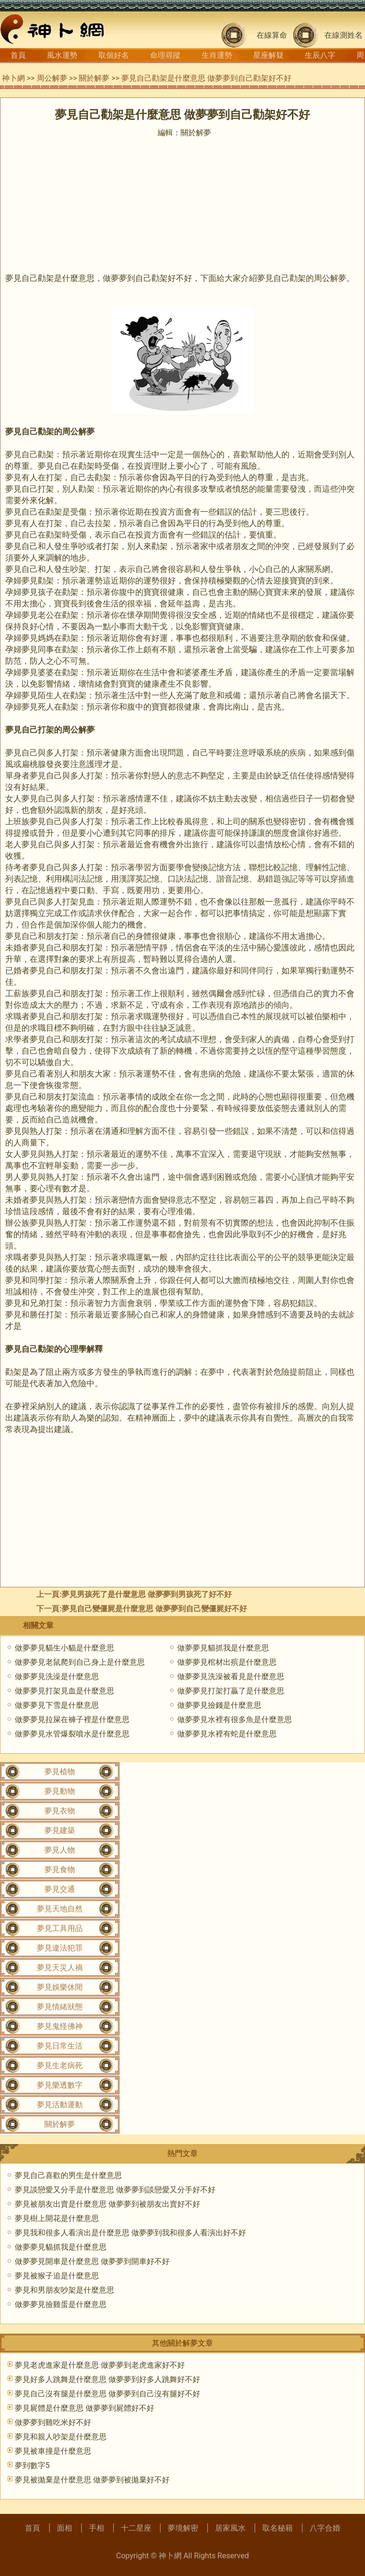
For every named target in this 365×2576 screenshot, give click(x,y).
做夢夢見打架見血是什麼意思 (64, 1690)
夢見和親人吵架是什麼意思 (61, 2436)
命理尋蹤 (165, 55)
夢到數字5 (32, 2465)
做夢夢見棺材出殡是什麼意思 (227, 1662)
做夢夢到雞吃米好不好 (53, 2422)
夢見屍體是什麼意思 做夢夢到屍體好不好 (84, 2408)
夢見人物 (59, 1849)
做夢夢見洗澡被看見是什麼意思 (230, 1676)
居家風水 (230, 2528)
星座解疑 (268, 55)
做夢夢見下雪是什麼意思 (57, 1705)
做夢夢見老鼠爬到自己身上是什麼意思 (80, 1662)
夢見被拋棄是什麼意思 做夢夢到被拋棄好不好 (92, 2479)
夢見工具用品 (60, 1928)
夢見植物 (59, 1771)
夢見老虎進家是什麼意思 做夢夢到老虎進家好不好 (100, 2365)
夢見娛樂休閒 (60, 1987)
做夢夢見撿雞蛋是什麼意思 (61, 2304)
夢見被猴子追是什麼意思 (57, 2275)
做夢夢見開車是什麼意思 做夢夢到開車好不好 (92, 2261)
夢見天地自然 (60, 1908)
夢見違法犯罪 (60, 1947)
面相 (64, 2528)
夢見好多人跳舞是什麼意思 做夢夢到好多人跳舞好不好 (107, 2379)
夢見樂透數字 (60, 2085)
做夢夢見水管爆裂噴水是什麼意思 (72, 1733)
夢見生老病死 (60, 2065)
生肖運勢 (217, 55)
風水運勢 (62, 55)
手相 (96, 2528)
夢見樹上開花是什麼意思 (57, 2218)
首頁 (18, 55)
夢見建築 (59, 1830)
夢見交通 (59, 1889)
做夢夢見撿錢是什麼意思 (219, 1705)
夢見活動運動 (60, 2104)
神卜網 (13, 78)
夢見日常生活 (60, 2045)
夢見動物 (59, 1791)
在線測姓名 (343, 35)
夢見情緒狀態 (60, 2006)
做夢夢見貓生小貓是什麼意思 (64, 1647)
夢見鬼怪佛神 (60, 2026)
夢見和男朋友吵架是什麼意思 (64, 2290)
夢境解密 (183, 2528)
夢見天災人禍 (60, 1967)
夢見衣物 (59, 1810)
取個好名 (113, 55)
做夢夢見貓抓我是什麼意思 (223, 1647)
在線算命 (272, 35)
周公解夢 (52, 78)
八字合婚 (325, 2528)
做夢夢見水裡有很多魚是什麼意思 (234, 1719)
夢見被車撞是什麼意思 (53, 2451)
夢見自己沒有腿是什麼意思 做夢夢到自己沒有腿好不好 (107, 2393)
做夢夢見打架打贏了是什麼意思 (230, 1690)
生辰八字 (320, 55)
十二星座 (136, 2528)
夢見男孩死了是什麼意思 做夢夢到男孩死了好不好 (147, 1594)
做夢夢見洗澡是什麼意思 (57, 1676)
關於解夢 (94, 78)
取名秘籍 (277, 2528)
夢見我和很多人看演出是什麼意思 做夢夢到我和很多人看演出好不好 (130, 2232)
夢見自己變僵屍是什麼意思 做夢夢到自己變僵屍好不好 (154, 1608)
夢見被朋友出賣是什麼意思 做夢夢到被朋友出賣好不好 (107, 2204)
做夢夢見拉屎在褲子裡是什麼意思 (72, 1719)
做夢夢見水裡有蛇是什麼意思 (227, 1733)
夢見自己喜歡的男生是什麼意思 (68, 2175)
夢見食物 (59, 1869)
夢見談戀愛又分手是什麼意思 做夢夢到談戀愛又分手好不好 (115, 2189)
